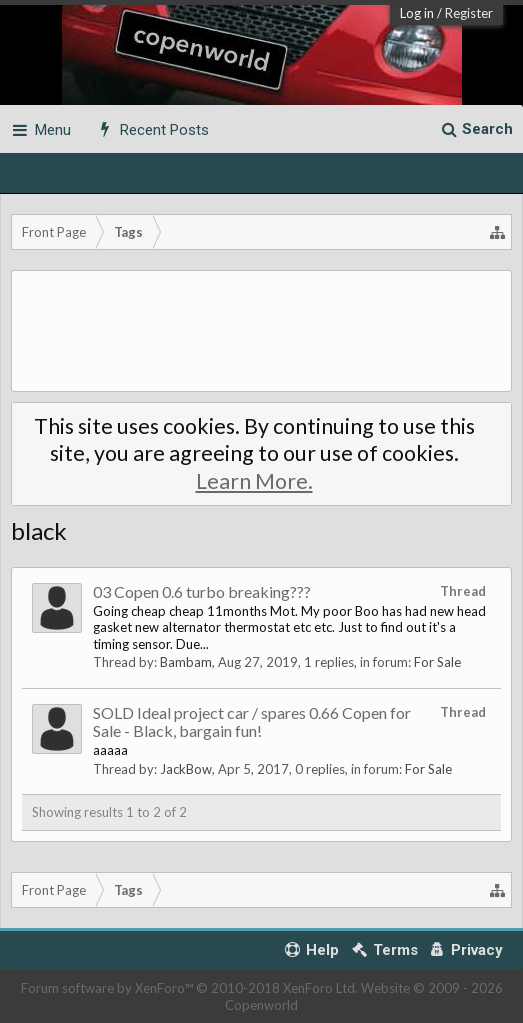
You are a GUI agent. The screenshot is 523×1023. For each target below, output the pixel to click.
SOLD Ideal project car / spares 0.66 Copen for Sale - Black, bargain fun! (252, 721)
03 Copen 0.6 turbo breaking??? (202, 591)
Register (469, 13)
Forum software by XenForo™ (189, 988)
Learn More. (254, 481)
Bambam (186, 662)
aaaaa (110, 750)
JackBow (186, 769)
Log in (417, 13)
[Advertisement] (261, 331)
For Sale (437, 662)
